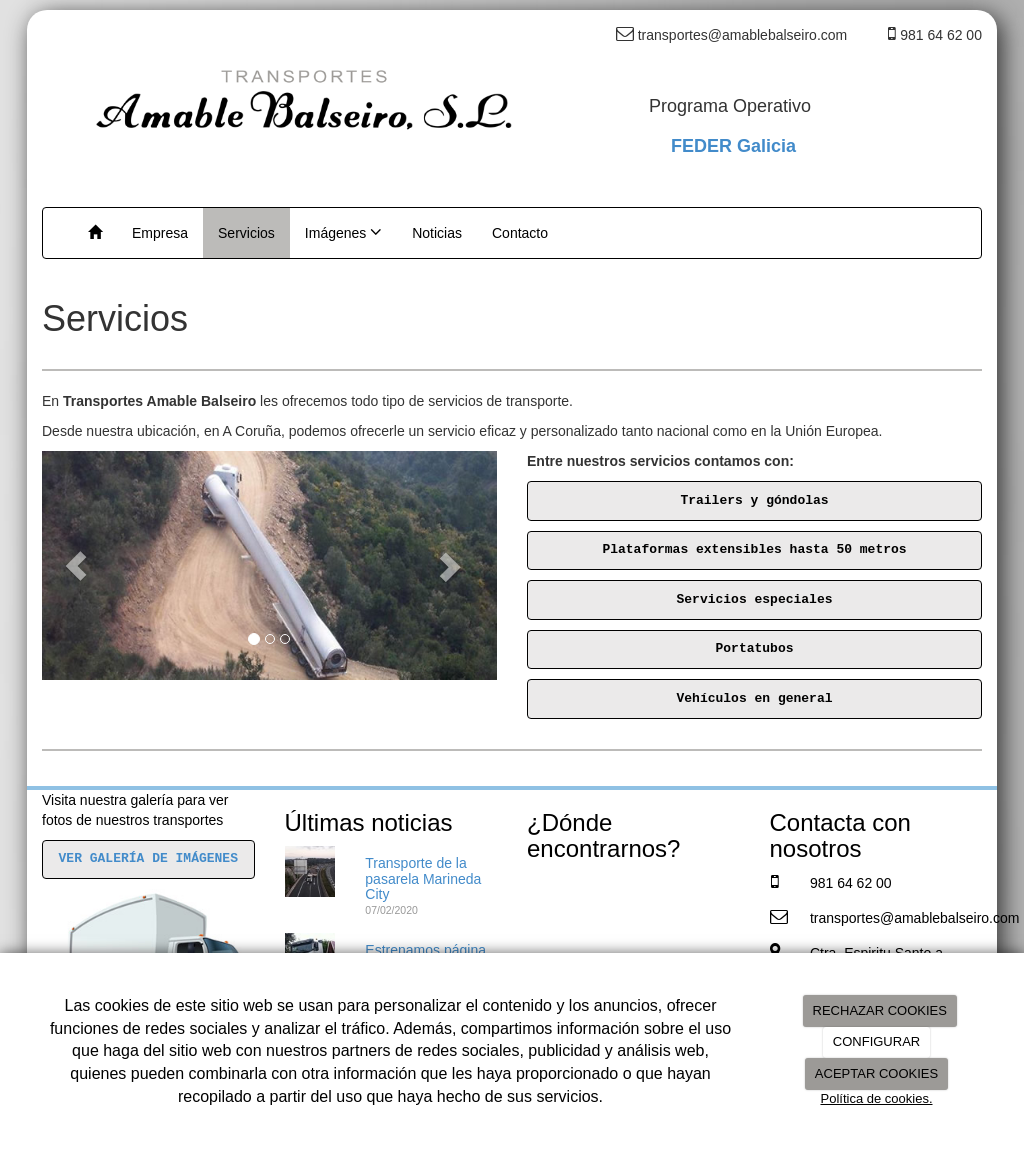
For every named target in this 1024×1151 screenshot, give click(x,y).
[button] (76, 565)
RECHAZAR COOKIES (880, 1010)
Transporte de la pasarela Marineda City (423, 878)
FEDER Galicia (733, 146)
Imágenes (343, 232)
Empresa (160, 233)
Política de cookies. (876, 1098)
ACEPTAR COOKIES (876, 1073)
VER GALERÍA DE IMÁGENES (148, 858)
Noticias (437, 233)
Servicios (246, 233)
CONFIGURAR (876, 1041)
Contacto (520, 233)
